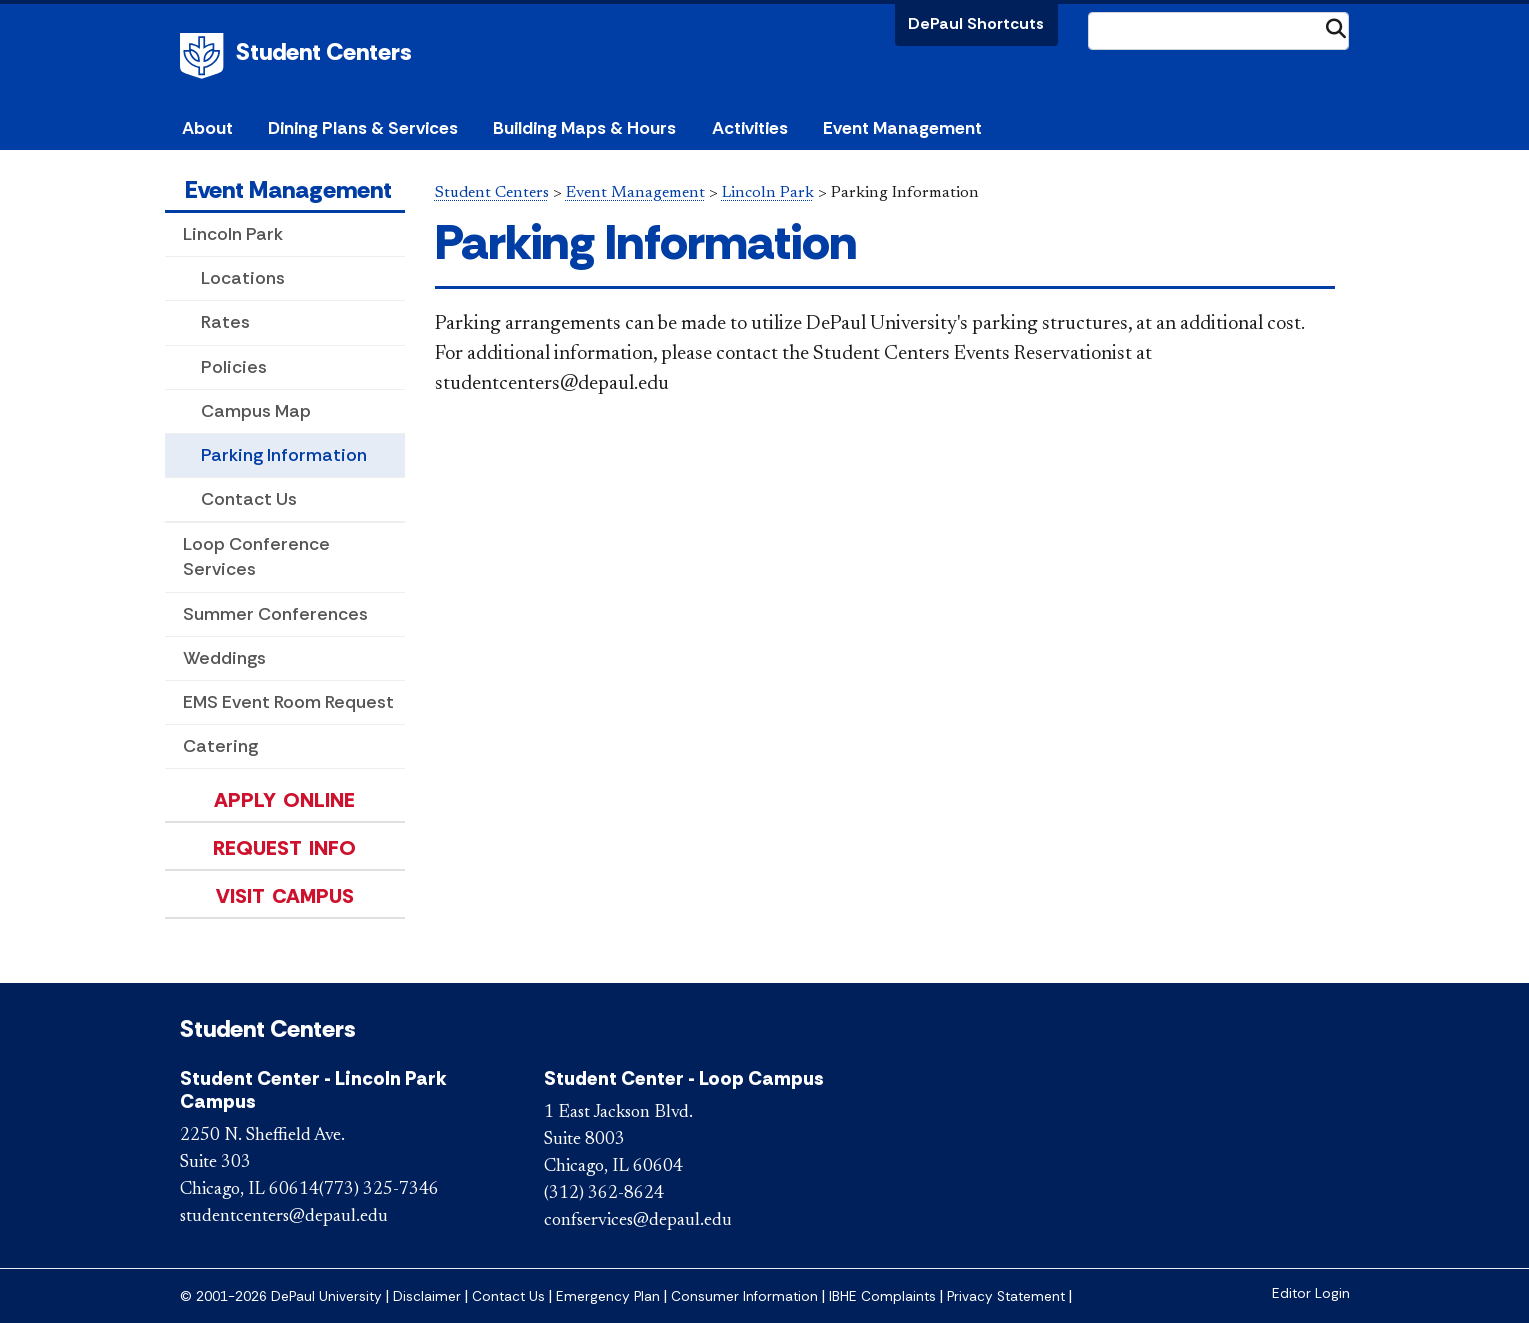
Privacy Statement (1006, 1296)
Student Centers (324, 51)
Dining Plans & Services (363, 128)
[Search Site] (1219, 31)
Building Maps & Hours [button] (584, 128)
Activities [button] (750, 128)
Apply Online (284, 800)
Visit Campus (285, 896)
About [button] (207, 128)
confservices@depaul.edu (638, 1221)
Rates (225, 322)
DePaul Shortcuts (976, 23)
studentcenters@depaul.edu (284, 1217)
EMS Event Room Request (288, 702)
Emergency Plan (608, 1296)
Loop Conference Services (256, 556)
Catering (220, 746)
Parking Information (284, 455)
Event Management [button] (902, 128)
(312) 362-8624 (604, 1194)
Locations (243, 278)
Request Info (284, 848)
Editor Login (1311, 1293)
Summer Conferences (275, 614)
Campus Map (256, 411)
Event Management (288, 189)
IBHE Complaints (882, 1296)
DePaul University (205, 56)
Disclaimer (427, 1296)
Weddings (224, 658)
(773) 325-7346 (379, 1190)
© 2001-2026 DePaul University (281, 1296)
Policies (234, 367)
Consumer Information (744, 1296)
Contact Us (249, 499)
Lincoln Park (233, 234)
